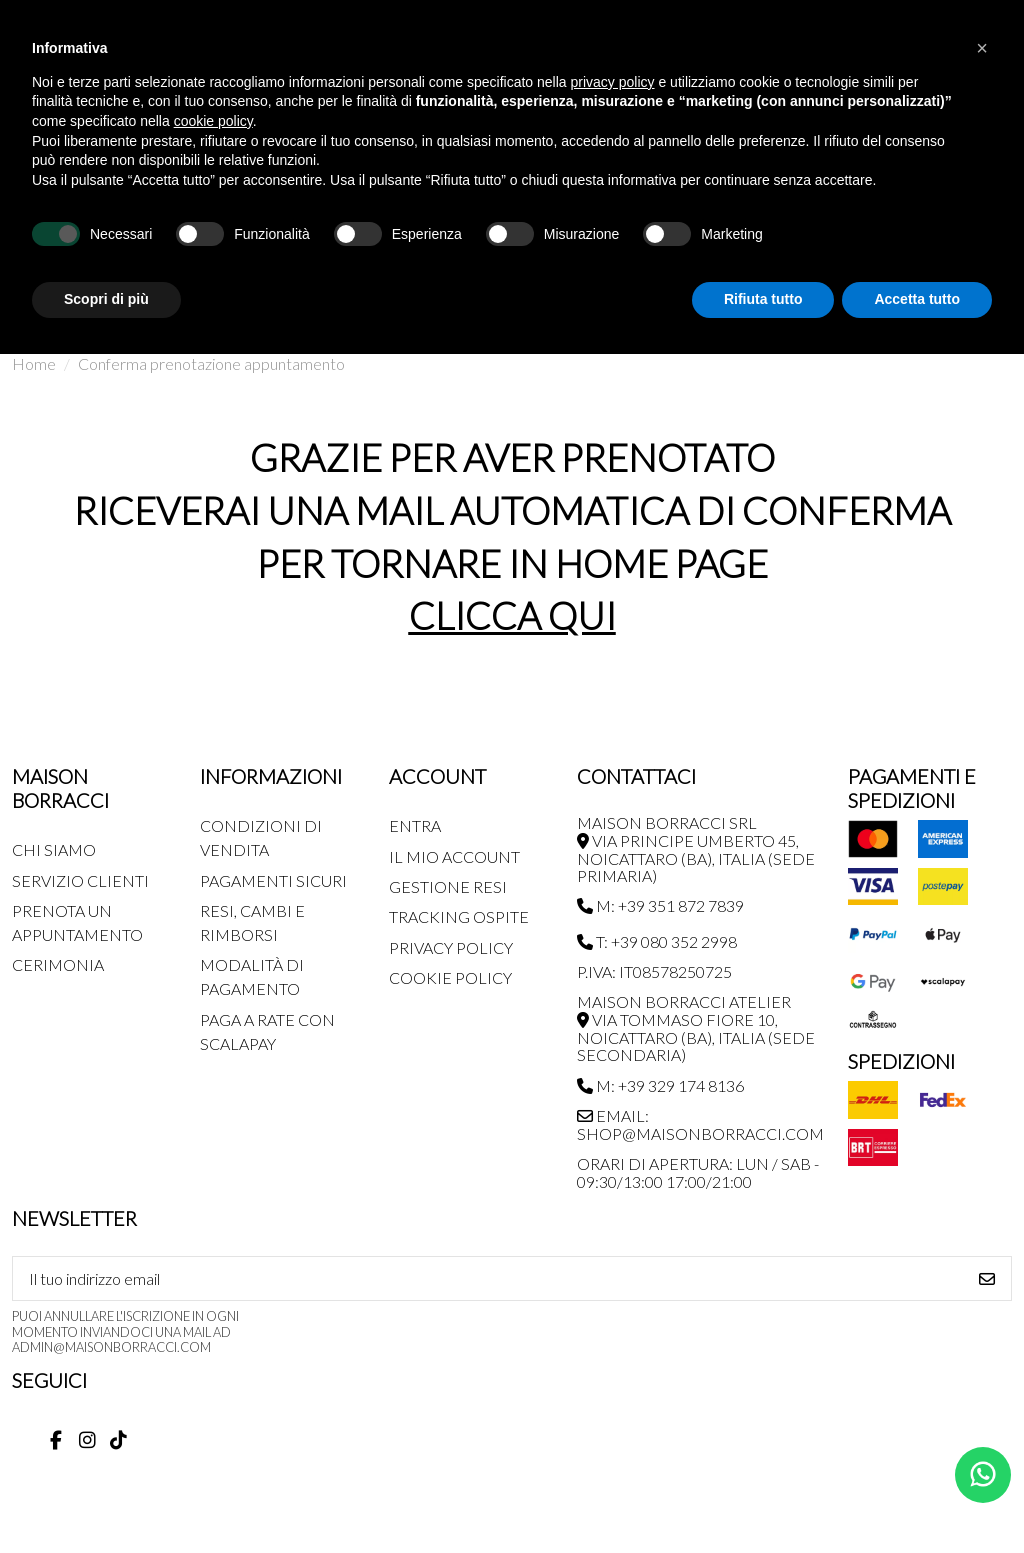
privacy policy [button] (613, 82)
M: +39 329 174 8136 (660, 1085)
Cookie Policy (450, 977)
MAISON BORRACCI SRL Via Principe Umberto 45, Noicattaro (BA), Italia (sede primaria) (696, 849)
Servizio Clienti (80, 880)
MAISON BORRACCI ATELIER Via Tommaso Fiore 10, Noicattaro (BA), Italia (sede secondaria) (696, 1028)
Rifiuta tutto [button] (763, 299)
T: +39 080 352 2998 (657, 941)
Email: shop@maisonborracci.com (700, 1124)
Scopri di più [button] (106, 299)
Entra (415, 825)
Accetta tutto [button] (917, 299)
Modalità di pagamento (252, 976)
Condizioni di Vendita (261, 837)
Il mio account (454, 856)
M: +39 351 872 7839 (660, 905)
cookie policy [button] (213, 121)
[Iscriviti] (987, 1278)
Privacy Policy (451, 947)
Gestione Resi (448, 886)
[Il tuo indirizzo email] (488, 1278)
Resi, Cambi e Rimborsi (252, 922)
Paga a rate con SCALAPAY (267, 1031)
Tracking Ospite (459, 916)
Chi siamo (54, 849)
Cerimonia (58, 964)
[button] (982, 48)
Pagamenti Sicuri (273, 880)
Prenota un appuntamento (77, 922)
